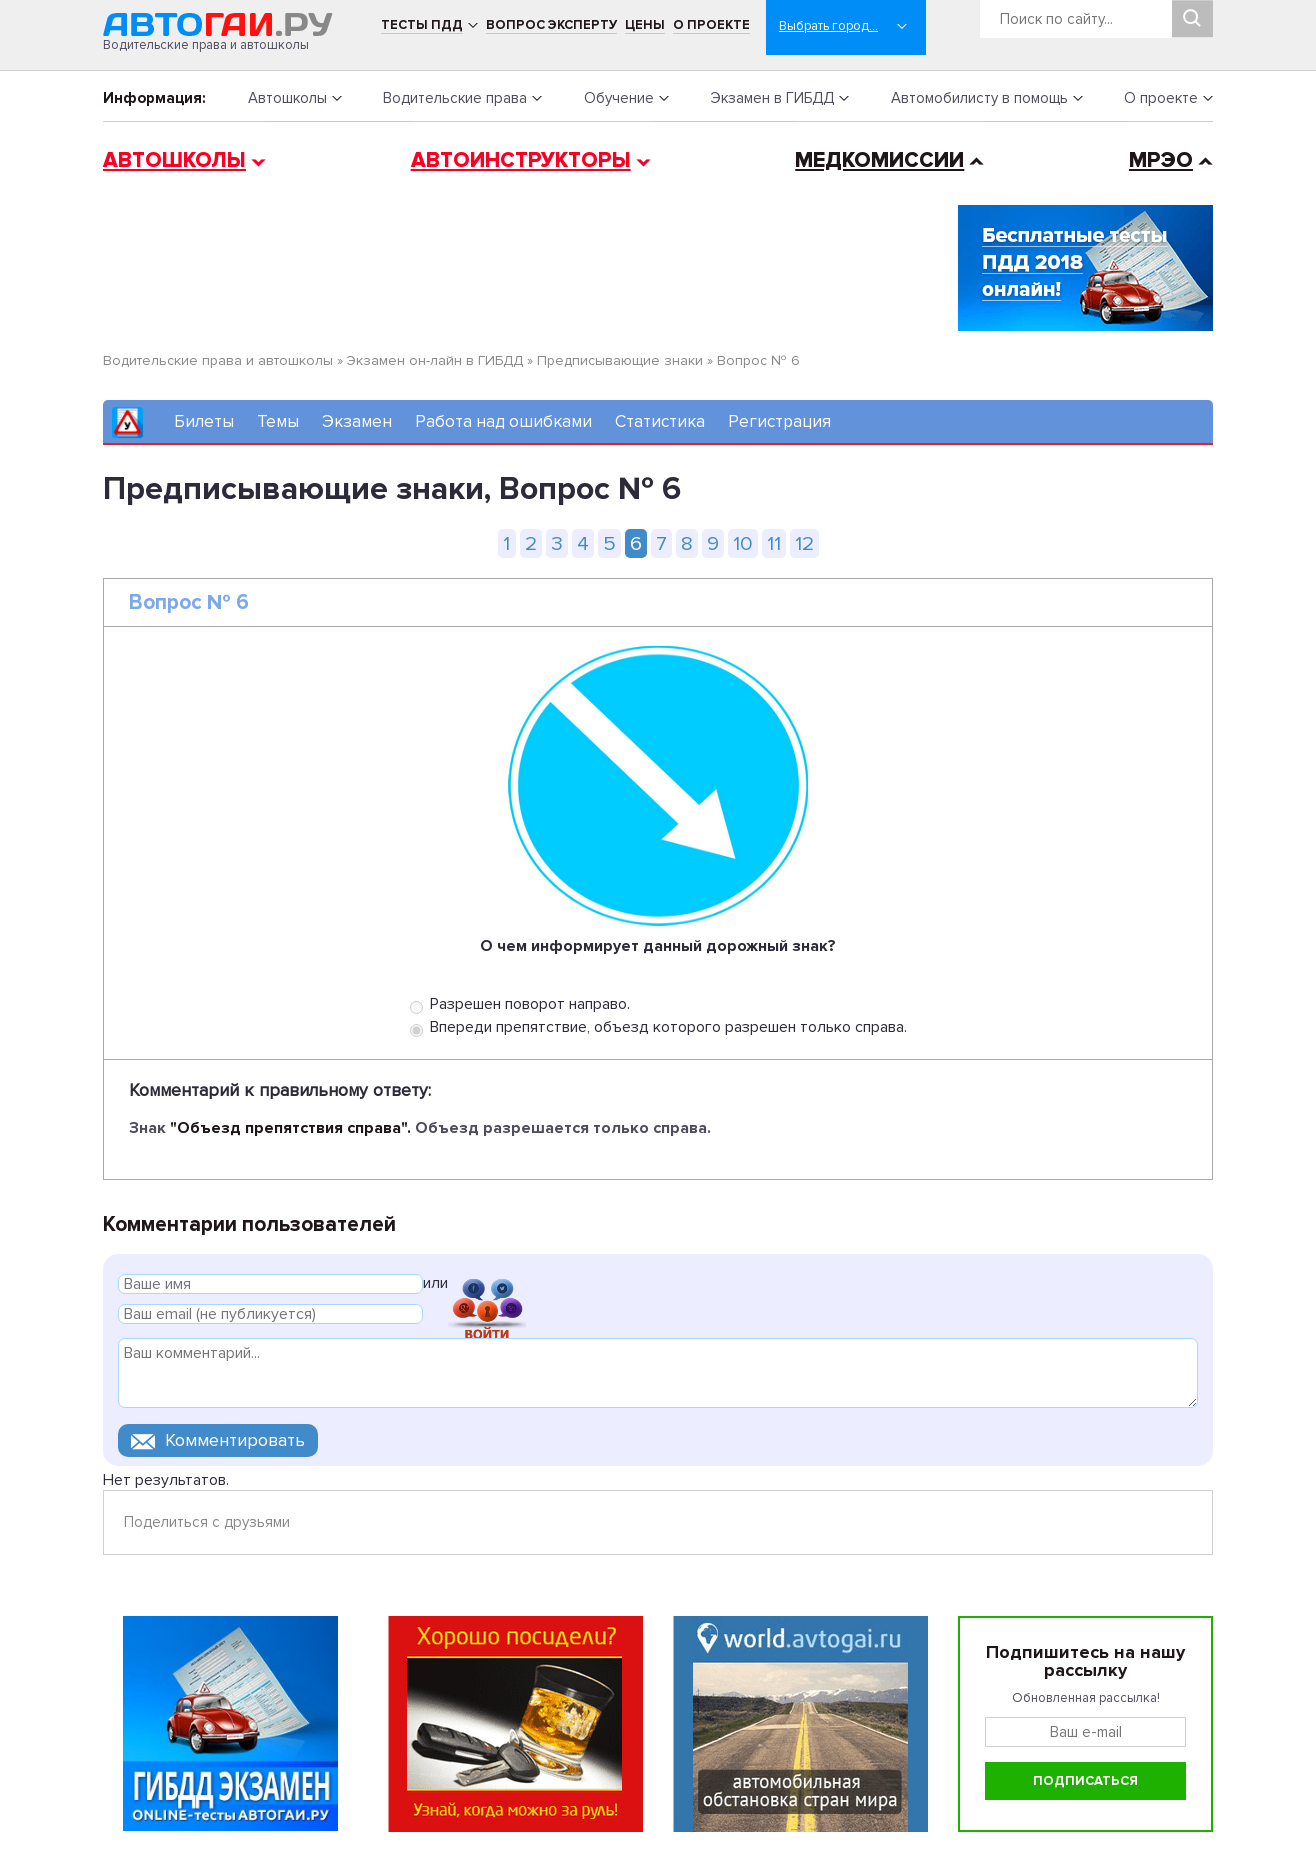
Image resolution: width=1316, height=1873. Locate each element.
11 (774, 543)
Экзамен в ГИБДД (772, 98)
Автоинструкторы (521, 160)
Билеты (204, 421)
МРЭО (1161, 160)
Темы (278, 421)
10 (743, 543)
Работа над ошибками (503, 421)
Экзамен (357, 421)
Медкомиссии (879, 160)
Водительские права (455, 98)
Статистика (660, 421)
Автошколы (287, 98)
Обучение (619, 98)
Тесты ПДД (422, 25)
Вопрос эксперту (551, 25)
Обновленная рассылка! (1086, 1698)
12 (804, 543)
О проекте (711, 25)
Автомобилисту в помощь (979, 98)
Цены (645, 25)
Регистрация (779, 421)
